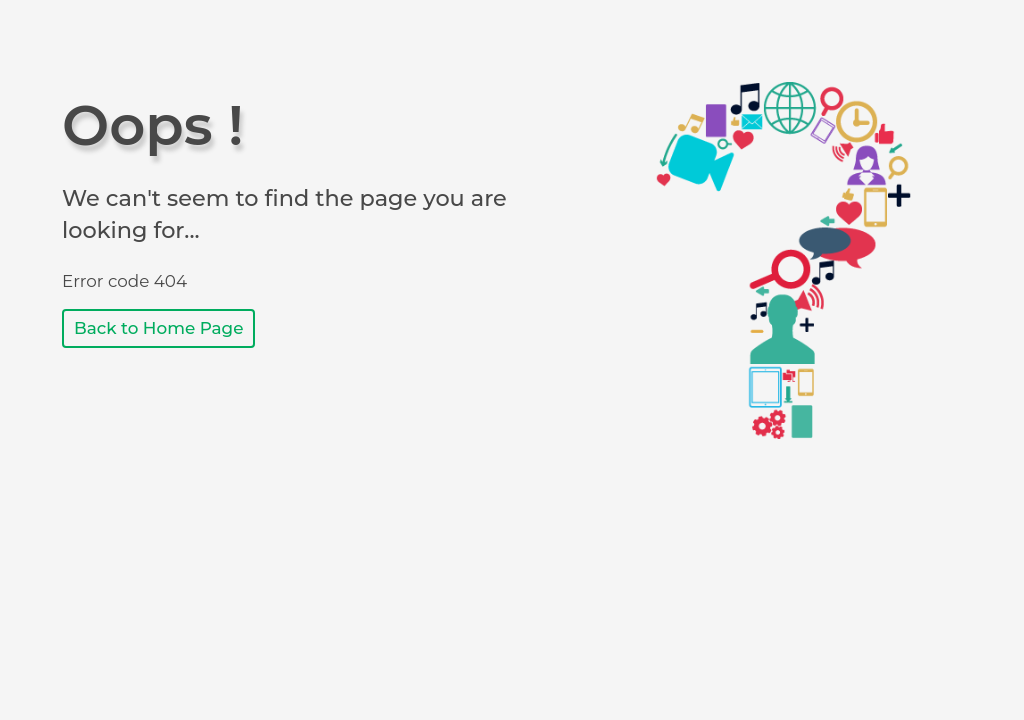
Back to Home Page (158, 328)
